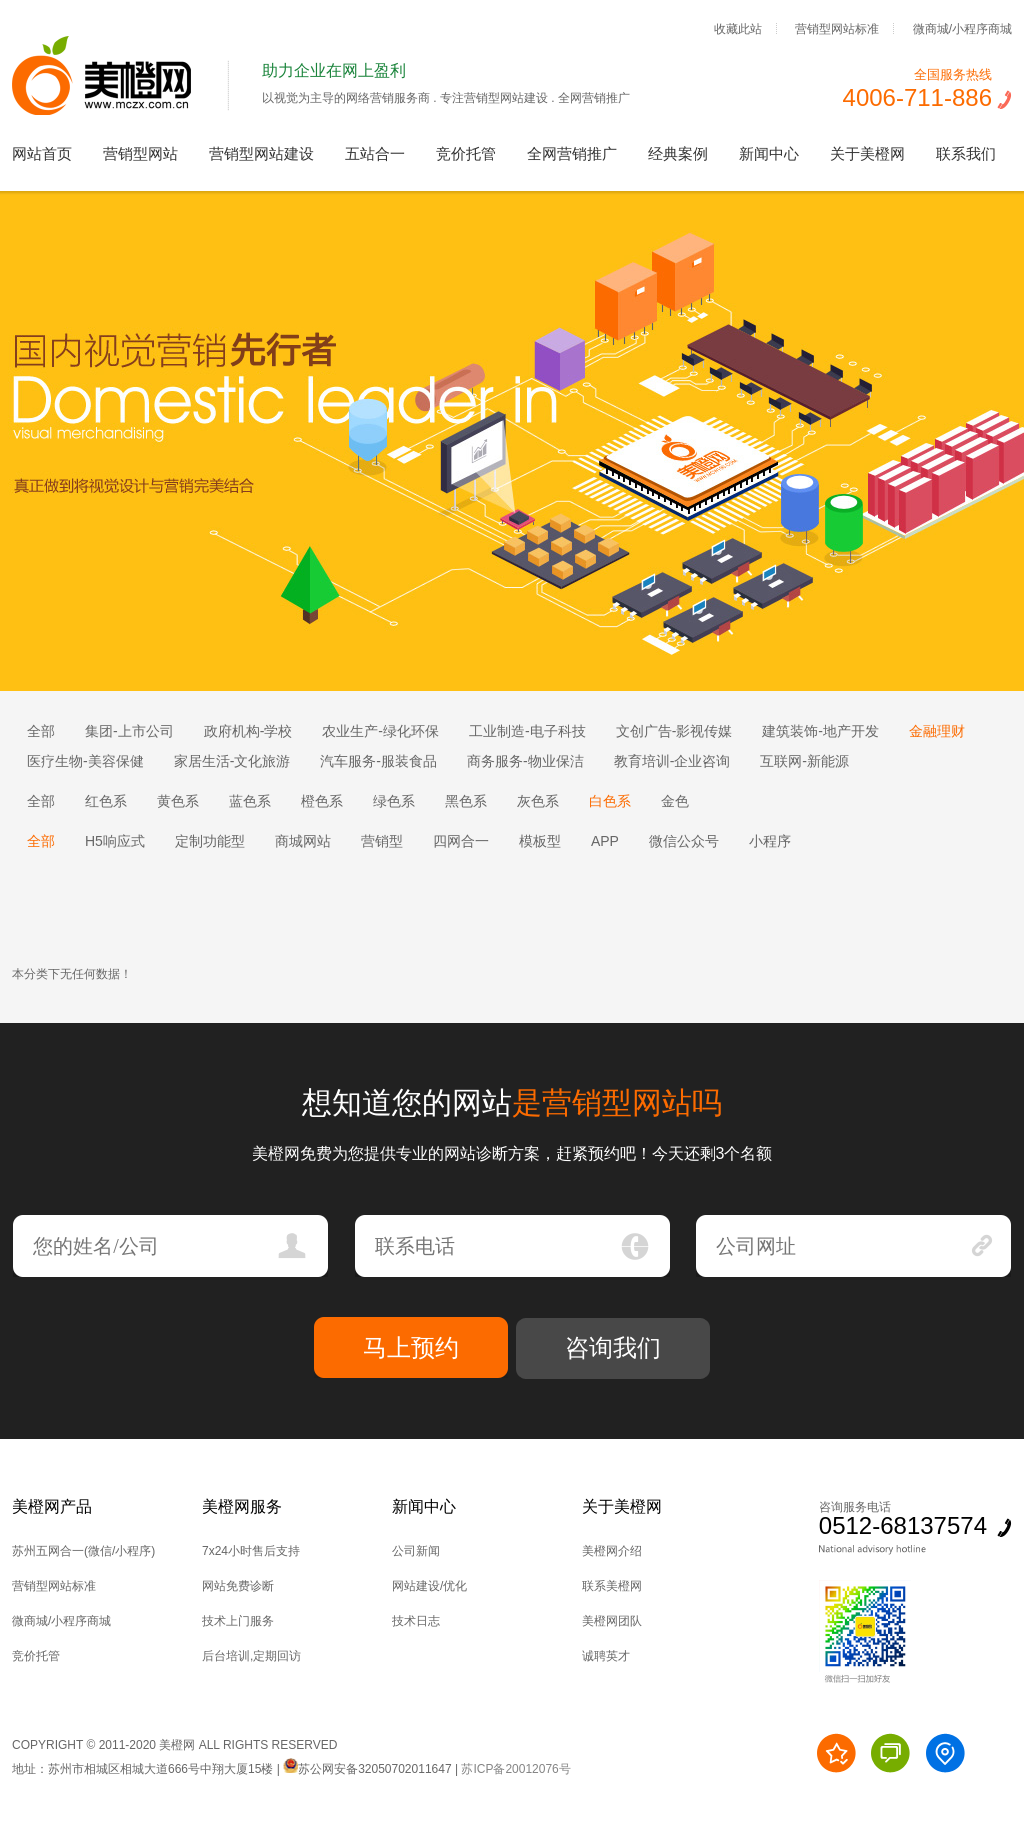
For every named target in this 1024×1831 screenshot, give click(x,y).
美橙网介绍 (612, 1551)
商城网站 (303, 841)
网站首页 (42, 153)
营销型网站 (140, 153)
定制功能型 (210, 841)
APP (605, 841)
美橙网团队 (612, 1621)
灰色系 (538, 801)
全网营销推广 (572, 153)
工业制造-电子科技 (527, 731)
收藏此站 (738, 28)
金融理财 (937, 731)
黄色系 (178, 801)
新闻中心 (769, 153)
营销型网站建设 (261, 153)
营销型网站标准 (837, 28)
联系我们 (966, 153)
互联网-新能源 (804, 761)
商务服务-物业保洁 (525, 761)
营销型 (382, 841)
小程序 (770, 841)
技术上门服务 (238, 1621)
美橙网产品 (52, 1506)
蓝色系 (250, 801)
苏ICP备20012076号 (515, 1769)
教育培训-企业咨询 (672, 761)
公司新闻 (416, 1551)
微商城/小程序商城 (962, 28)
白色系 (610, 801)
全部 (41, 731)
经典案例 (678, 153)
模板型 (540, 841)
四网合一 (461, 841)
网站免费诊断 (238, 1586)
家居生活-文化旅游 (232, 761)
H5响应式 (115, 841)
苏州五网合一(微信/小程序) (83, 1551)
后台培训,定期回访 (251, 1656)
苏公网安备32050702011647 (367, 1769)
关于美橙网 (867, 153)
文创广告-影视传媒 (674, 731)
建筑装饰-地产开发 (820, 731)
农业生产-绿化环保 (380, 731)
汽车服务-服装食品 (378, 761)
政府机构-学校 (248, 731)
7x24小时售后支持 (251, 1551)
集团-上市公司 (129, 731)
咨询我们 (613, 1347)
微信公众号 (684, 841)
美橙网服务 (242, 1506)
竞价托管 (466, 153)
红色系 (106, 801)
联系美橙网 (612, 1586)
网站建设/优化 (429, 1586)
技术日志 (416, 1621)
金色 (675, 801)
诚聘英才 (606, 1656)
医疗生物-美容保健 (85, 761)
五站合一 (375, 153)
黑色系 (466, 801)
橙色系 (322, 801)
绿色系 (394, 801)
